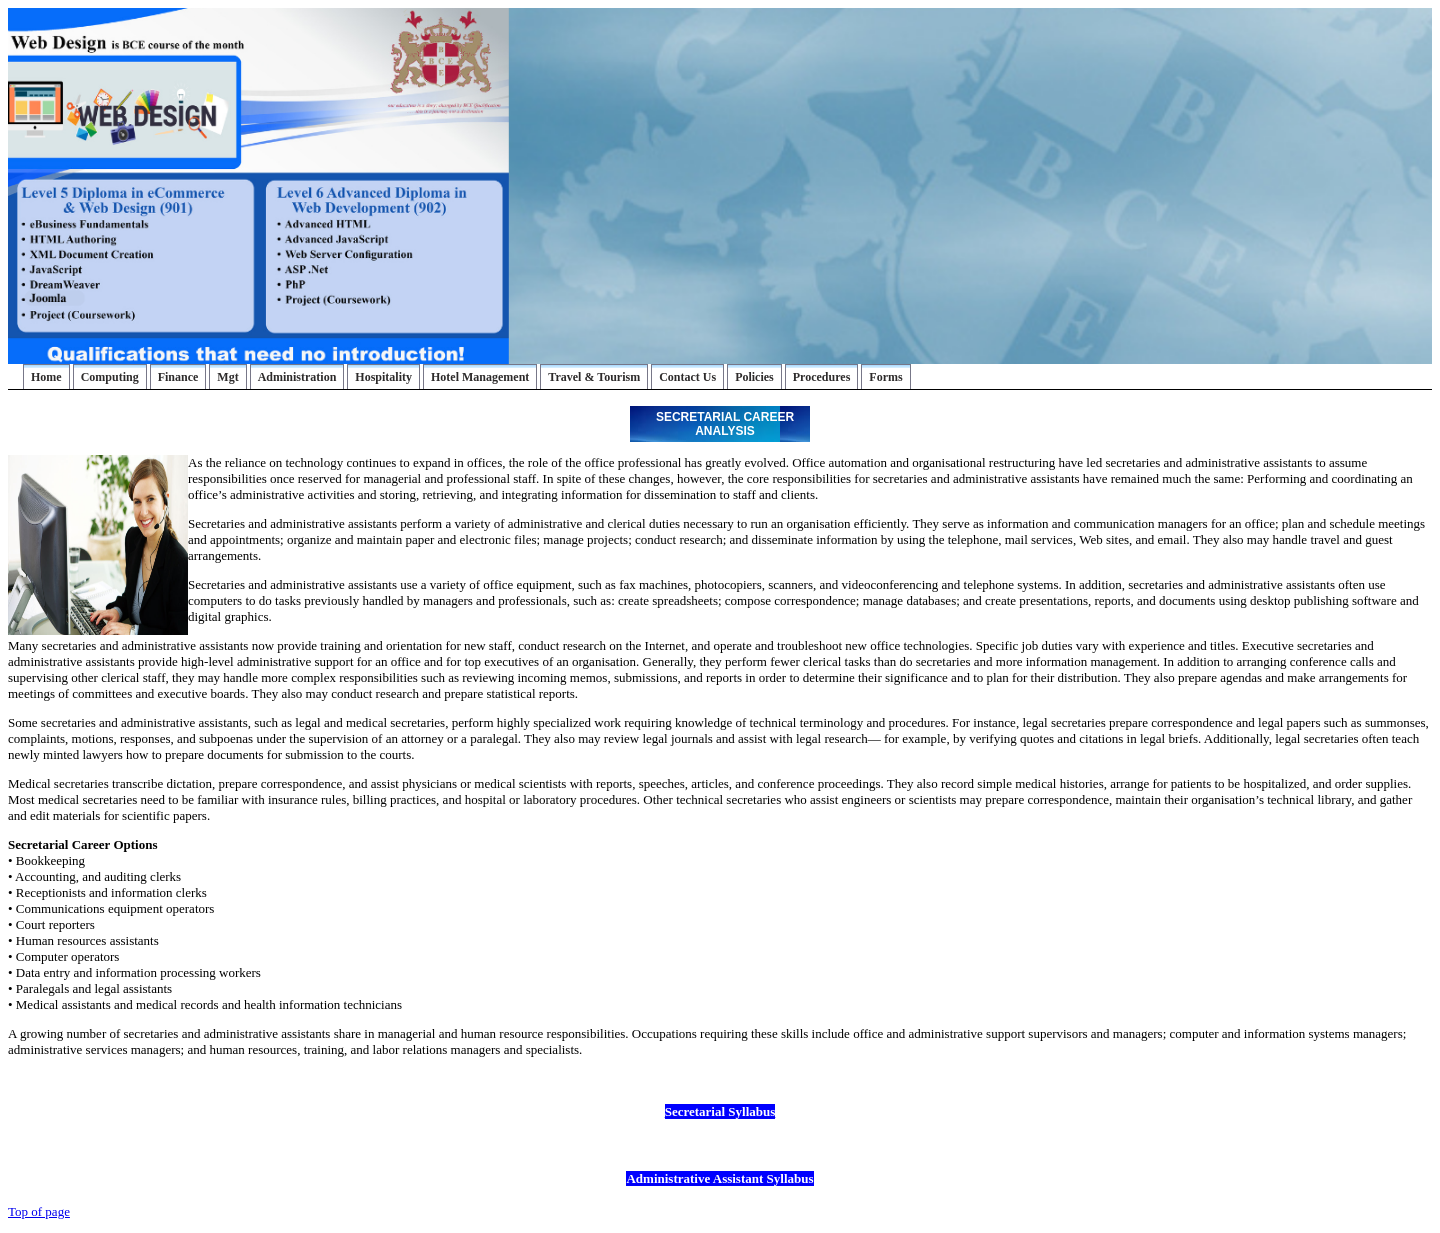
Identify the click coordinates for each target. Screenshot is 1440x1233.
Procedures (822, 377)
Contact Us (687, 377)
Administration (297, 377)
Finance (178, 377)
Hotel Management (480, 377)
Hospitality (383, 377)
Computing (110, 377)
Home (46, 377)
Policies (754, 377)
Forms (885, 377)
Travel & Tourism (594, 377)
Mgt (227, 377)
